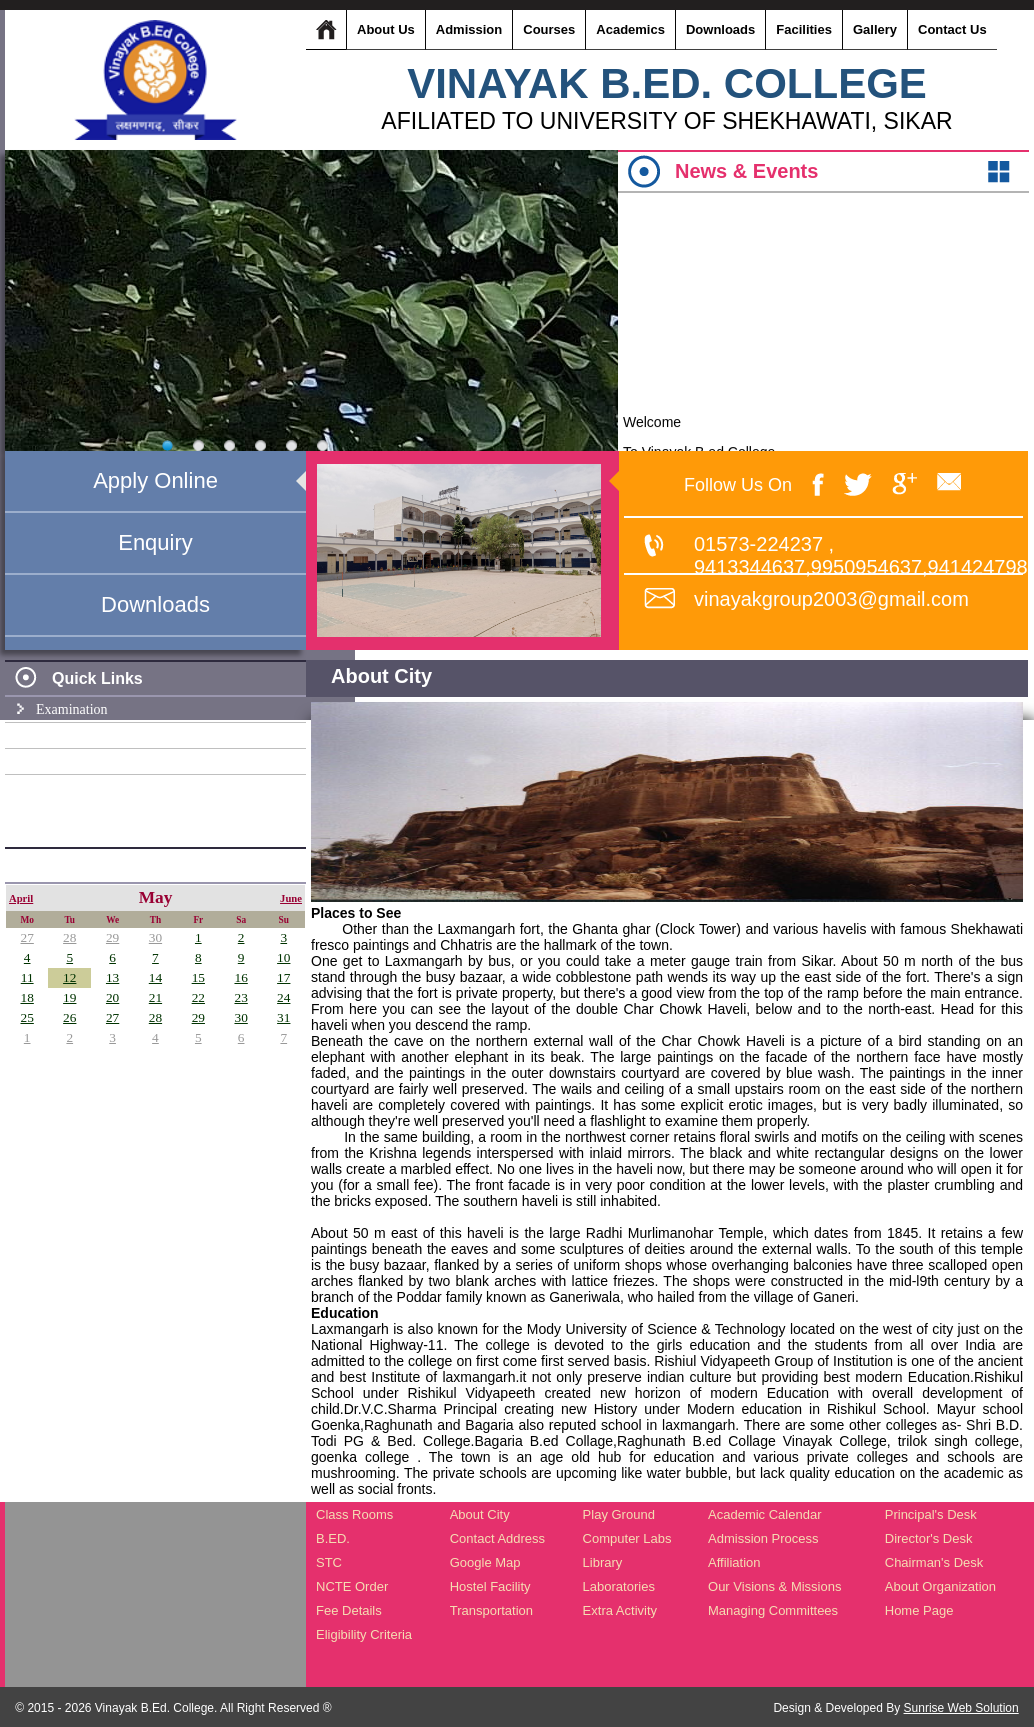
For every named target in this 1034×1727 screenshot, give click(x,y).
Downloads (155, 604)
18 (27, 997)
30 (155, 937)
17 (283, 977)
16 (240, 977)
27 (27, 937)
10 (283, 957)
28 (69, 937)
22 (198, 997)
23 (240, 997)
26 (69, 1017)
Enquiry (155, 542)
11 (27, 977)
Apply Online (155, 480)
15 (198, 977)
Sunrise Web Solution (961, 1708)
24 (283, 997)
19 (69, 997)
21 (155, 997)
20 (112, 997)
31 (283, 1017)
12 (69, 977)
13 (112, 977)
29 (112, 937)
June (291, 898)
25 (27, 1017)
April (21, 898)
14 (155, 977)
